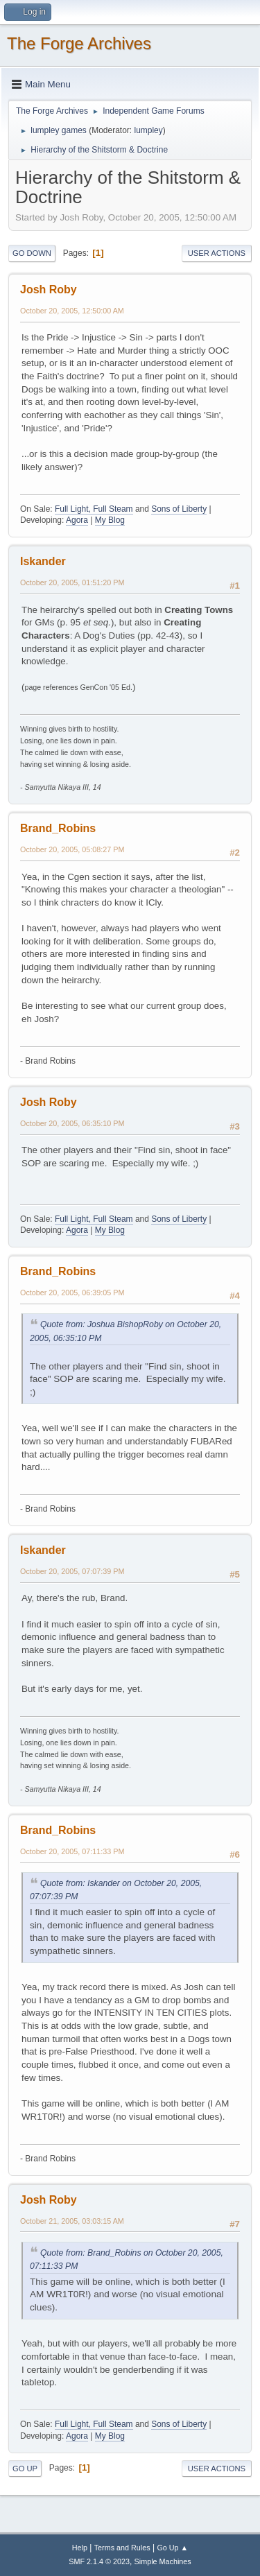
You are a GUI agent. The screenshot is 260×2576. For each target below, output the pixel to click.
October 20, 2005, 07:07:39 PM (72, 1571)
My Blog (110, 520)
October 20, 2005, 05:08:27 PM (72, 849)
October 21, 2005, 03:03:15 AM (72, 2221)
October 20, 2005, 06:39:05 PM (72, 1292)
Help (79, 2547)
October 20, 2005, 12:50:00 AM (72, 310)
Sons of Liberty (179, 509)
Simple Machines (163, 2561)
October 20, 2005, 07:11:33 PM (72, 1851)
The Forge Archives (79, 43)
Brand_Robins (58, 828)
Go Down (31, 253)
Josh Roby (48, 289)
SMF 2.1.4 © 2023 (99, 2561)
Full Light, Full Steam (94, 509)
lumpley (148, 130)
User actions (216, 253)
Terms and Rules (122, 2547)
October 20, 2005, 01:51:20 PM (72, 582)
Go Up (24, 2468)
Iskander (43, 561)
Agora (77, 520)
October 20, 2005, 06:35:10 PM (72, 1123)
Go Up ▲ (172, 2547)
